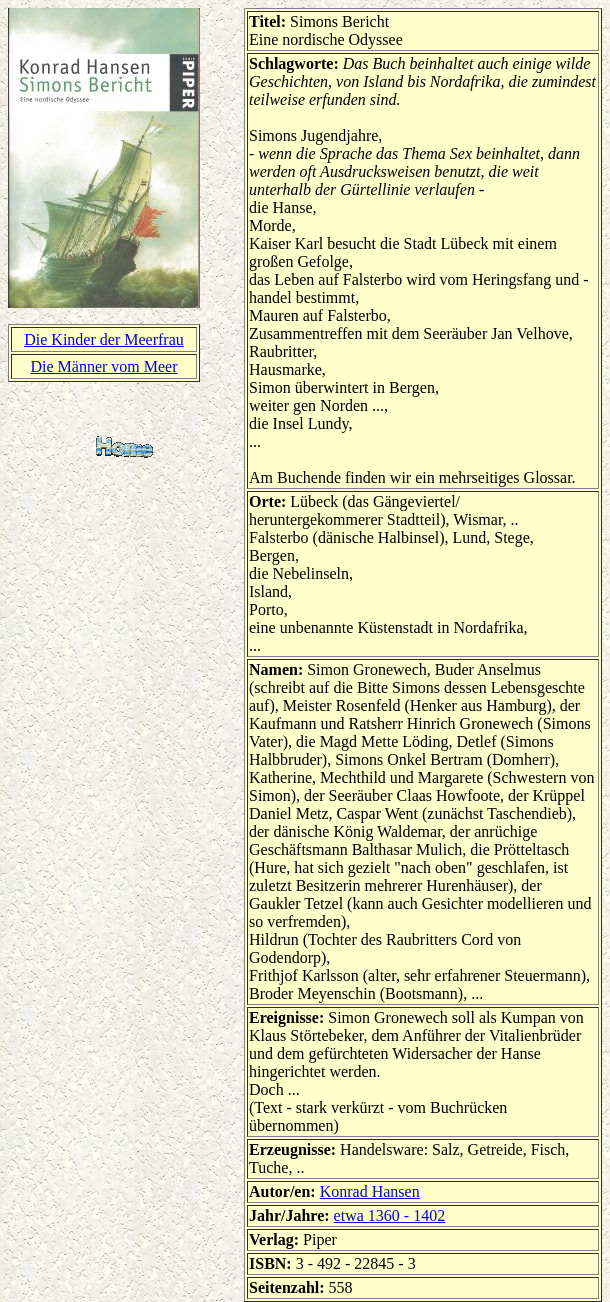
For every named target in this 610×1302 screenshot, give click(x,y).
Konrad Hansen (370, 1191)
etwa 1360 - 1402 (390, 1215)
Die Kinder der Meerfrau (103, 339)
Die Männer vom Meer (103, 366)
